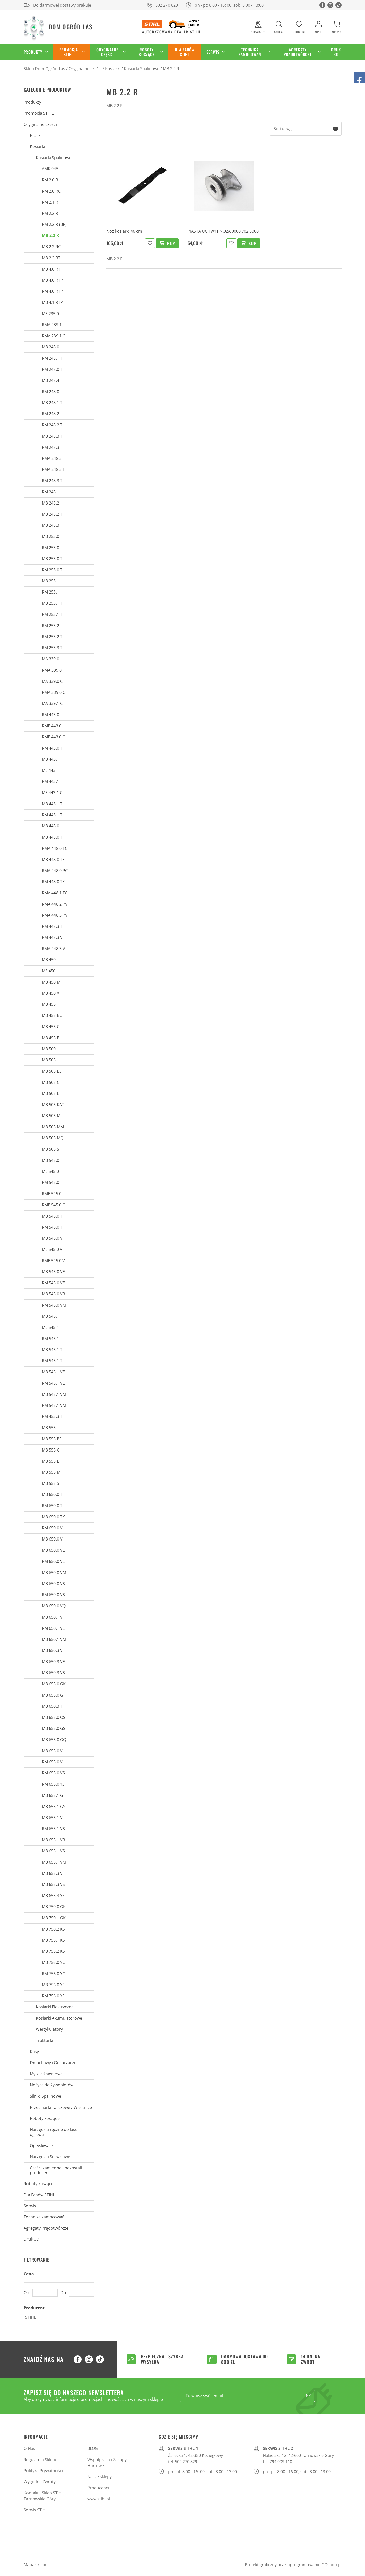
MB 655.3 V (52, 1873)
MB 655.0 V (52, 1751)
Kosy (34, 2051)
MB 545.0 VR (53, 1294)
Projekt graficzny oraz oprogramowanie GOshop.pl (293, 2564)
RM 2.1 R (50, 202)
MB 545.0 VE (53, 1272)
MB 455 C (50, 1026)
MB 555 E (50, 1461)
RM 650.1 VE (53, 1628)
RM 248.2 (50, 414)
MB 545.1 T (52, 1349)
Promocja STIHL (68, 52)
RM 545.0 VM (54, 1305)
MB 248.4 (50, 380)
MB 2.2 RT (51, 258)
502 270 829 (166, 5)
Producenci (98, 2488)
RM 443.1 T (52, 815)
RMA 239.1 (52, 325)
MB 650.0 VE (53, 1550)
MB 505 (49, 1060)
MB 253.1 (50, 581)
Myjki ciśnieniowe (46, 2074)
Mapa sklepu (36, 2564)
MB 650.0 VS (53, 1583)
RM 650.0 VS (53, 1594)
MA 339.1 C (52, 703)
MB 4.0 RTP (52, 280)
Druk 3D (336, 52)
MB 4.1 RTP (52, 302)
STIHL (30, 2317)
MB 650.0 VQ (54, 1606)
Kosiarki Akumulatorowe (59, 2018)
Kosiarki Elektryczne (55, 2007)
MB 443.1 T (52, 804)
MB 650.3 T (52, 1706)
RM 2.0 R (50, 180)
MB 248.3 (50, 525)
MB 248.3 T (52, 436)
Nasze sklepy (99, 2476)
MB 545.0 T (52, 1216)
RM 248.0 (50, 391)
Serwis (212, 52)
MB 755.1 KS (53, 1940)
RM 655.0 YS (53, 1784)
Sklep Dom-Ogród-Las (44, 68)
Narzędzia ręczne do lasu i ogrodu (55, 2132)
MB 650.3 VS (53, 1672)
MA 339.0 (50, 659)
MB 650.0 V (52, 1539)
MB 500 (49, 1049)
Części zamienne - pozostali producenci (56, 2170)
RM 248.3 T (52, 480)
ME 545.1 (50, 1327)
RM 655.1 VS (53, 1828)
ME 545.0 (50, 1171)
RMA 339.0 (52, 670)
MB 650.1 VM (54, 1639)
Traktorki (44, 2040)
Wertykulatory (49, 2029)
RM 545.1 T (52, 1361)
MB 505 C (50, 1082)
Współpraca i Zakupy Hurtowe (107, 2462)
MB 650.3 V (52, 1650)
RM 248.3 (50, 447)
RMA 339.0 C (53, 692)
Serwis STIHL (36, 2510)
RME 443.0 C (53, 737)
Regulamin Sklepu (41, 2459)
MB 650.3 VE (53, 1661)
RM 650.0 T (52, 1505)
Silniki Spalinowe (45, 2096)
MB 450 (49, 959)
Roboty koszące (147, 52)
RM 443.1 (50, 781)
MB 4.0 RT (51, 269)
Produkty (33, 52)
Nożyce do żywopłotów (51, 2085)
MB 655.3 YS (53, 1895)
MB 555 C (50, 1450)
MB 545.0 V (52, 1238)
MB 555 (49, 1427)
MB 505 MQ (52, 1138)
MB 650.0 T (52, 1494)
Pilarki (35, 135)
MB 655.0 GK (54, 1684)
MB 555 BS (52, 1439)
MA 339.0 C (52, 681)
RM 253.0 (50, 547)
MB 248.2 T (52, 514)
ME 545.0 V (52, 1249)
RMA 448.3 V (53, 948)
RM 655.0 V (52, 1762)
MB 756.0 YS (53, 1985)
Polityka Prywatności (43, 2470)
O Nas (29, 2448)
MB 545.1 (50, 1316)
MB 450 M (51, 982)
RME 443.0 (51, 726)
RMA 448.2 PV (55, 904)
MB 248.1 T (52, 402)
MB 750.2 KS (53, 1929)
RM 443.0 (50, 714)
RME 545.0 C (53, 1205)
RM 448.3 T (52, 926)
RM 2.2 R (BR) (54, 224)
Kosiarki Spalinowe (141, 68)
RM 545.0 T (52, 1227)
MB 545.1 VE (53, 1372)
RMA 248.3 (52, 458)
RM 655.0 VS (53, 1773)
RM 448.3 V (52, 937)
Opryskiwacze (43, 2145)
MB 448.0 (50, 826)
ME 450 (48, 971)
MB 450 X (50, 993)
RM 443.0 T (52, 748)
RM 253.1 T (52, 614)
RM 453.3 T (52, 1416)
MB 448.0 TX (53, 859)
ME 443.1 (50, 770)
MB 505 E (50, 1093)
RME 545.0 (51, 1193)
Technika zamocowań (250, 52)
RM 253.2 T (52, 636)
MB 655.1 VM (54, 1862)
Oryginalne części (107, 52)
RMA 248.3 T (53, 469)
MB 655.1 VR (53, 1840)
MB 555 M (51, 1472)
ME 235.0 (50, 313)
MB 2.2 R (171, 68)
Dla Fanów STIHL (185, 52)
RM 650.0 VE (53, 1561)
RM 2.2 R (50, 213)
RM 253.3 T (52, 647)
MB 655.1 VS (53, 1851)
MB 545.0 (50, 1160)
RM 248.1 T (52, 358)
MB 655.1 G (52, 1795)
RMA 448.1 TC (54, 893)
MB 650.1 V (52, 1617)
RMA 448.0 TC (54, 848)
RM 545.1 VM (54, 1405)
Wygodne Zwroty (40, 2481)
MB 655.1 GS (53, 1806)
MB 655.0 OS (53, 1717)
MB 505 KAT (53, 1104)
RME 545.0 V (53, 1260)
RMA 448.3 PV (55, 915)
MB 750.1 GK (54, 1918)
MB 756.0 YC (53, 1962)
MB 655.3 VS (53, 1884)
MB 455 (49, 1004)
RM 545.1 (50, 1338)
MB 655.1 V (52, 1817)
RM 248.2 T (52, 425)
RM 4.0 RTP (52, 291)
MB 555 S (50, 1483)
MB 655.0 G (52, 1695)
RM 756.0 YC (53, 1973)
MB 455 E (50, 1038)
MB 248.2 (50, 503)
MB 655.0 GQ (54, 1739)
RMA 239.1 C (53, 336)
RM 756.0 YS (53, 1996)
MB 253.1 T (52, 603)
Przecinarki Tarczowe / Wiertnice (61, 2107)
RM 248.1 (50, 492)
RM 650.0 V (52, 1528)
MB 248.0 (50, 347)
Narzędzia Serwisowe (50, 2156)
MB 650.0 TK (53, 1517)
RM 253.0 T (52, 570)
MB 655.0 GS (53, 1728)
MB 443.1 (50, 759)
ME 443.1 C (52, 792)
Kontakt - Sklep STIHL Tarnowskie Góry (44, 2496)
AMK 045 (50, 168)
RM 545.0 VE (53, 1283)
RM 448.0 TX (53, 881)
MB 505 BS (52, 1071)
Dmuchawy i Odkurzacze (53, 2062)
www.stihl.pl (98, 2499)
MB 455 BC (52, 1015)
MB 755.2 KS (53, 1951)
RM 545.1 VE (53, 1383)
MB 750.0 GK (54, 1906)
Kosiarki (112, 68)
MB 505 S (50, 1149)
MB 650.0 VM (54, 1572)
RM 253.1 (50, 592)
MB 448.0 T (52, 837)
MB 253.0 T (52, 558)
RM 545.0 (50, 1182)
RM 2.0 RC (51, 191)
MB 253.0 (50, 536)
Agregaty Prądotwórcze (298, 52)
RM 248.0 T (52, 369)
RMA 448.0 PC (55, 870)
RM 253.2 (50, 625)
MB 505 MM (53, 1127)
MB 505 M (51, 1115)
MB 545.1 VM (54, 1394)
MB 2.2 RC (51, 246)
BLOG (92, 2448)
